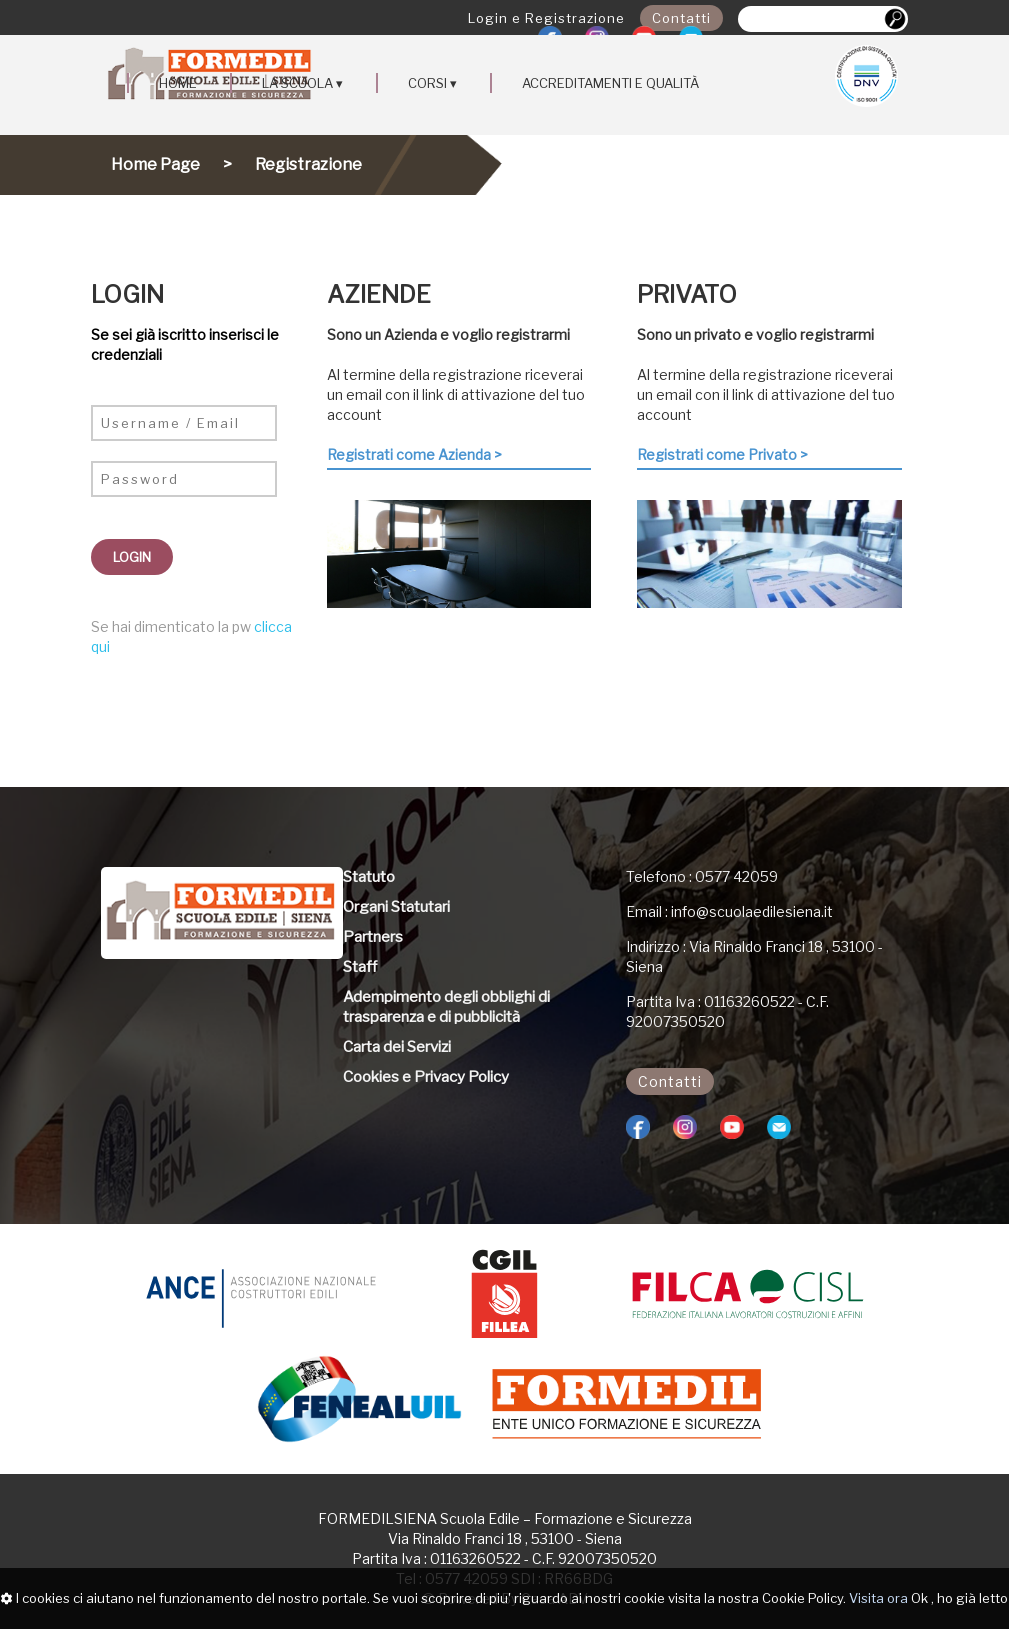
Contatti (681, 18)
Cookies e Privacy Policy (426, 1077)
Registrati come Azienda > (414, 454)
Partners (373, 937)
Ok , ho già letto (959, 1598)
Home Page (155, 164)
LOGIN (132, 557)
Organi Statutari (396, 907)
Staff (360, 967)
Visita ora (878, 1598)
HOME (178, 83)
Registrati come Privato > (722, 454)
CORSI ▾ (432, 83)
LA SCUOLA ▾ (302, 83)
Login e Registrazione (546, 18)
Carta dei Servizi (397, 1047)
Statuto (369, 877)
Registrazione (308, 164)
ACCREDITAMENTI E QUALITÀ (610, 83)
